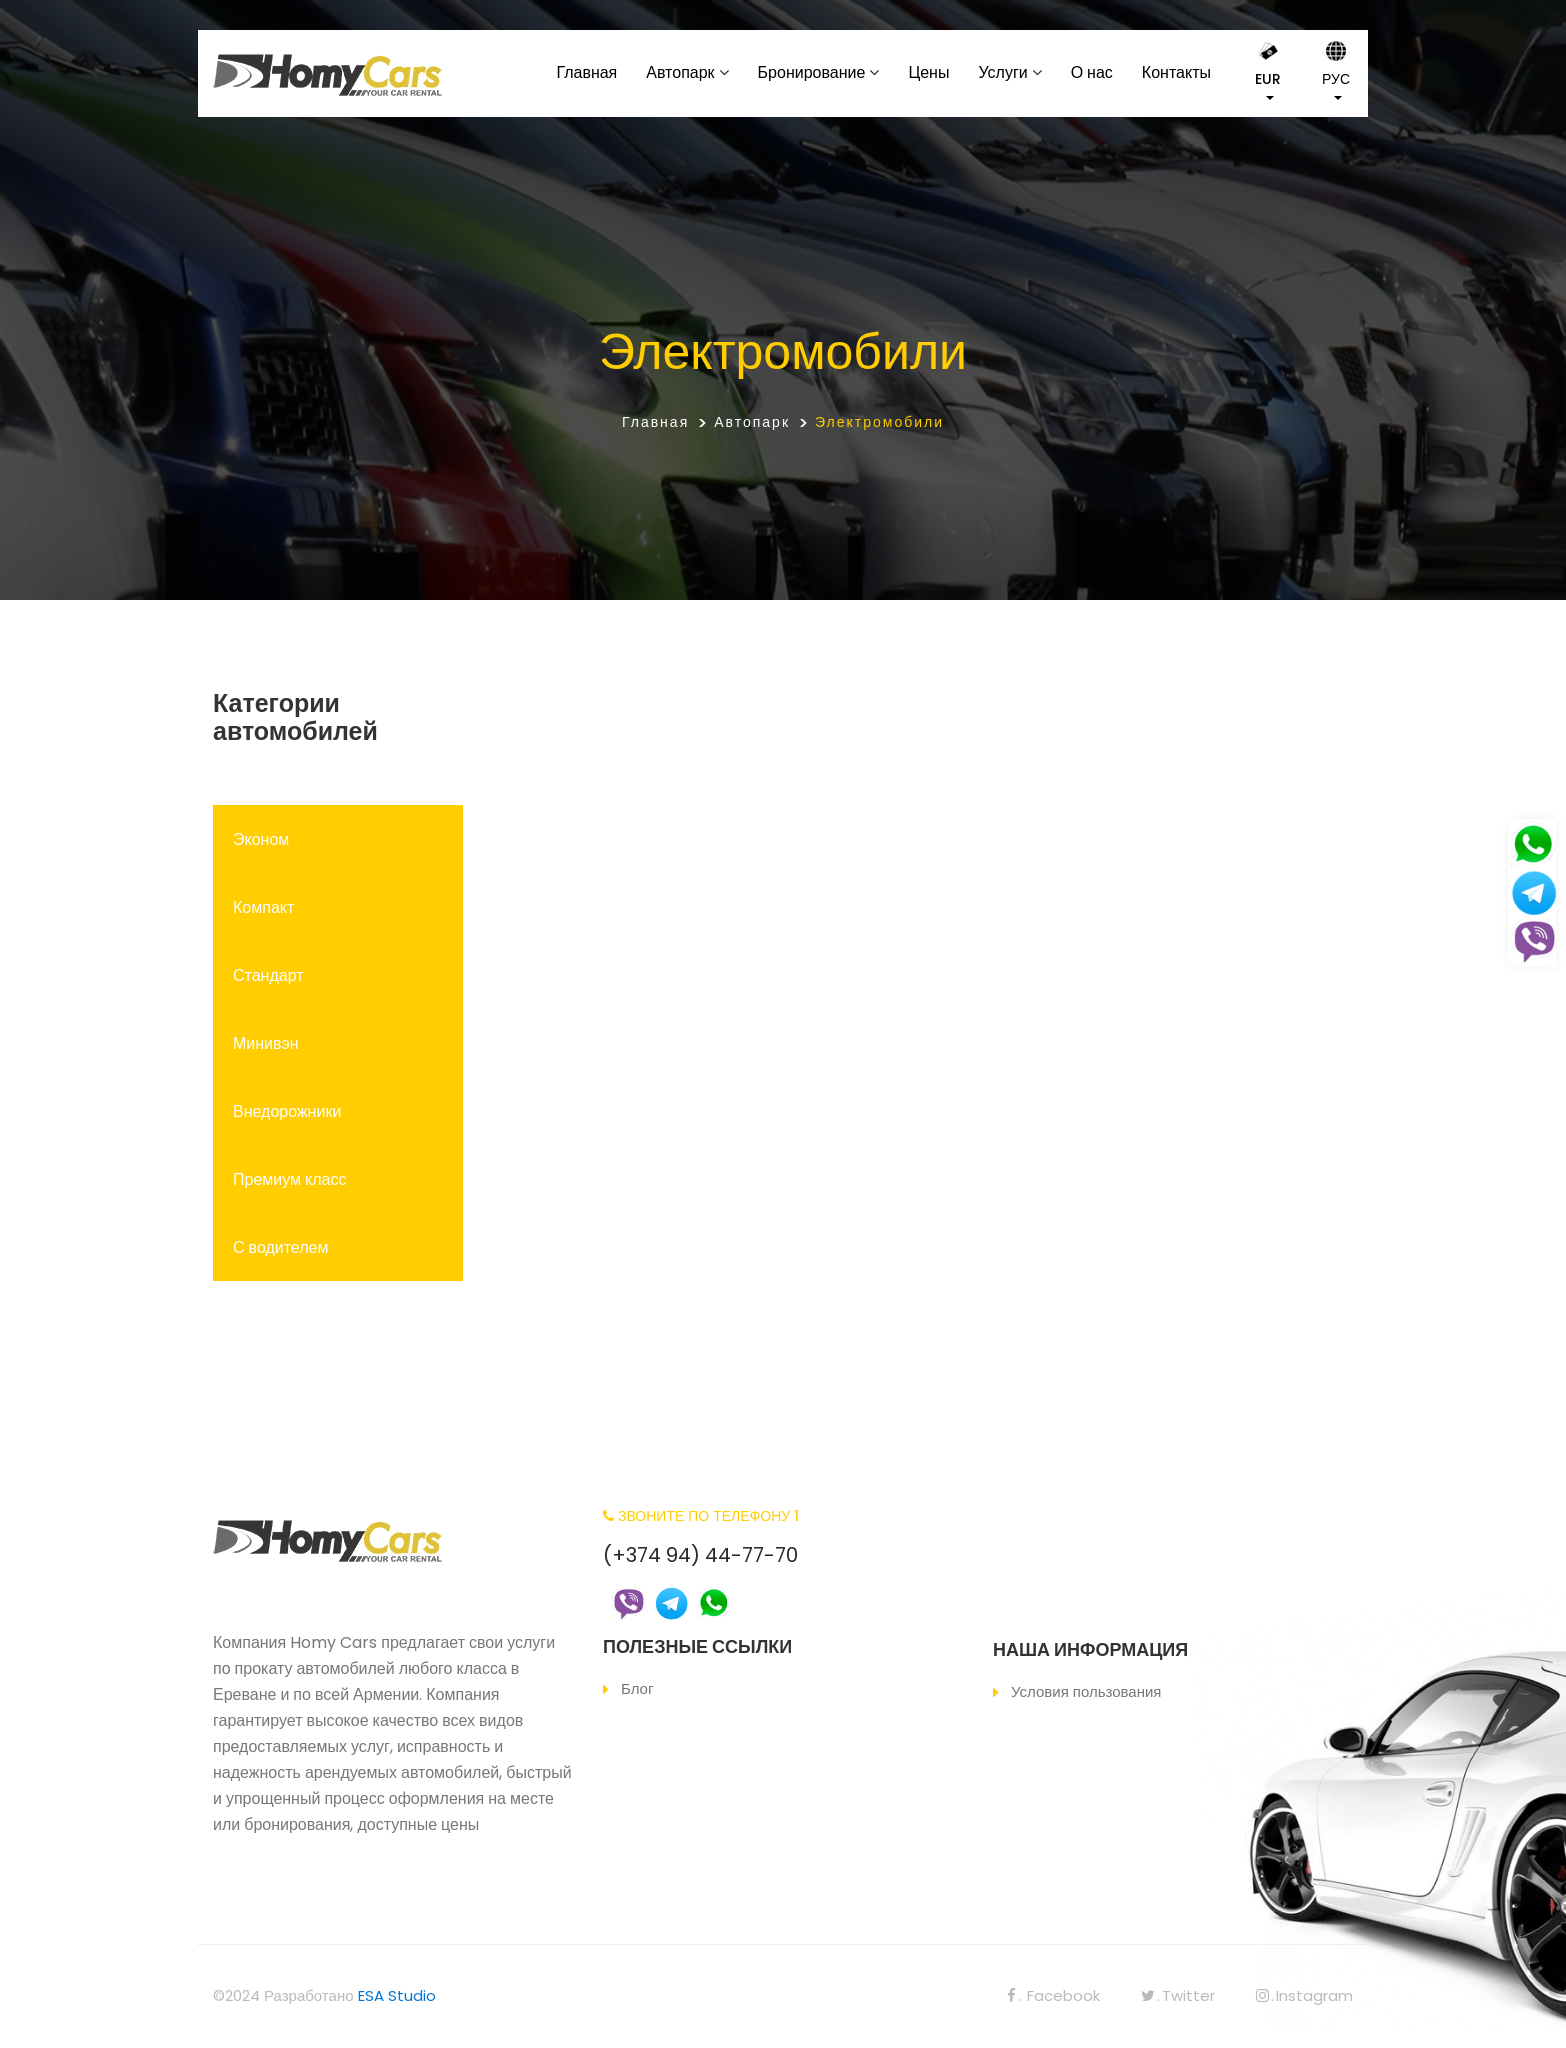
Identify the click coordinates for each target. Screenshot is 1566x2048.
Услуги (1002, 72)
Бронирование (812, 72)
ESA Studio (397, 1995)
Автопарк (680, 72)
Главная (586, 72)
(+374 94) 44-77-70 (700, 1555)
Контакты (1176, 72)
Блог (637, 1688)
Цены (928, 72)
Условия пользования (1086, 1691)
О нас (1092, 72)
